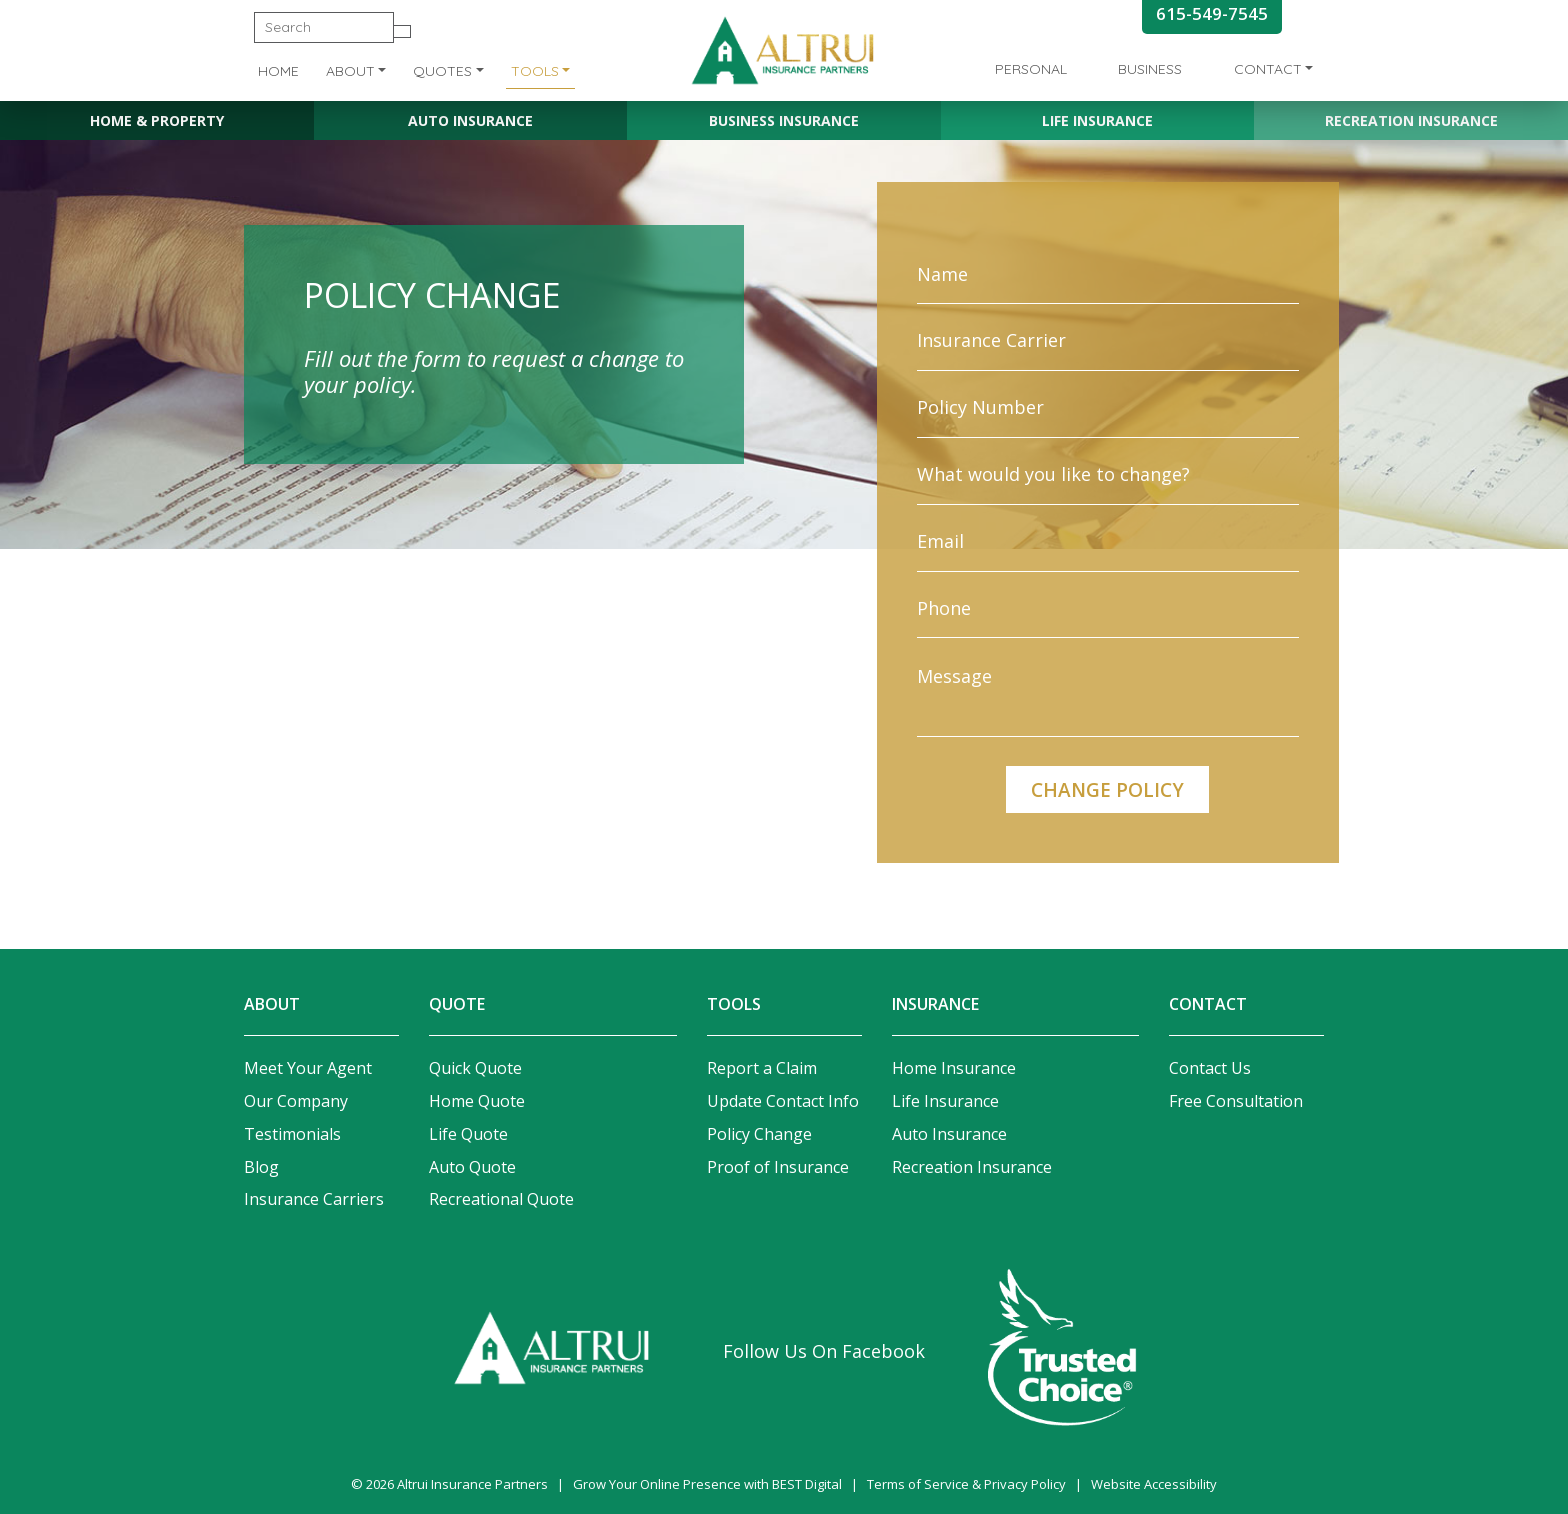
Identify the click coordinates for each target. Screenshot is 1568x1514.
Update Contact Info (783, 1101)
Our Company (296, 1101)
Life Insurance (1097, 120)
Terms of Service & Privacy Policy (966, 1484)
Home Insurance (954, 1068)
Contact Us (1210, 1068)
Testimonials (292, 1134)
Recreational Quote (501, 1199)
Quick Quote (475, 1068)
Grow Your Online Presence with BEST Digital (707, 1484)
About (350, 71)
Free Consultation (1236, 1101)
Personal (1031, 69)
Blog (261, 1167)
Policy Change (759, 1134)
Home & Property (157, 120)
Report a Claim (762, 1068)
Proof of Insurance (778, 1167)
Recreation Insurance (1411, 120)
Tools (535, 71)
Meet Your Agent (308, 1068)
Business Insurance (784, 120)
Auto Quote (472, 1167)
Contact (1268, 69)
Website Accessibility (1154, 1484)
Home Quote (477, 1101)
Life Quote (468, 1134)
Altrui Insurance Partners (472, 1484)
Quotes (442, 71)
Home (278, 71)
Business (1150, 69)
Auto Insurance (470, 120)
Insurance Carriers (314, 1199)
